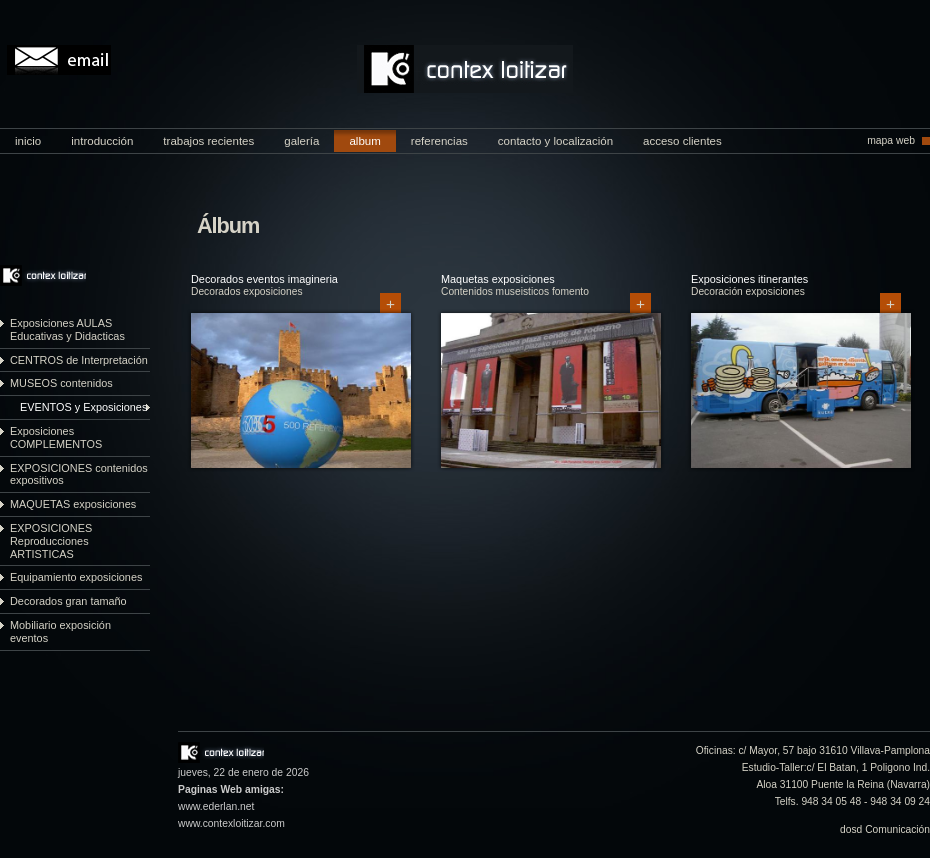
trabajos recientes (208, 141)
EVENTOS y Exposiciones (83, 407)
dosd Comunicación (885, 829)
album (364, 141)
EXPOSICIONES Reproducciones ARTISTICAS (51, 541)
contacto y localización (555, 141)
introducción (102, 141)
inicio (28, 141)
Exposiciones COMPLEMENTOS (56, 437)
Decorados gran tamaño (68, 601)
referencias (439, 141)
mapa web (891, 140)
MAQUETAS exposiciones (73, 504)
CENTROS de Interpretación (79, 360)
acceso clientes (682, 141)
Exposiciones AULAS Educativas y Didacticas (67, 329)
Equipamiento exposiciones (76, 577)
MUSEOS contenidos (61, 383)
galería (301, 141)
